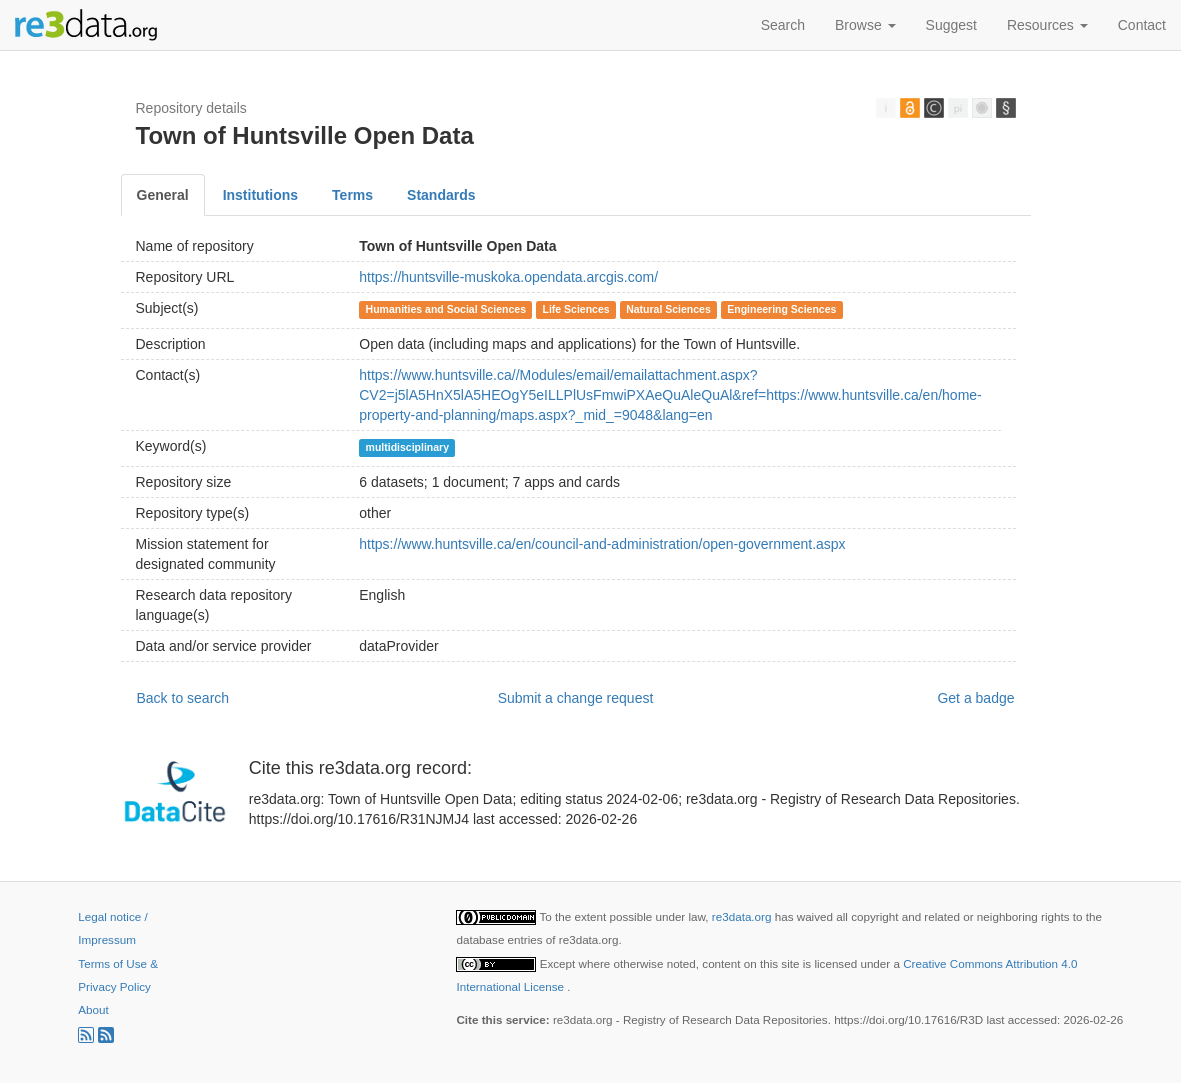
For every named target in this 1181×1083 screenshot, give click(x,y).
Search (783, 25)
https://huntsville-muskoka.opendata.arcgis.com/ (508, 277)
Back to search (183, 698)
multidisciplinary (407, 447)
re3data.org (743, 916)
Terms (352, 195)
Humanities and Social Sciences (446, 309)
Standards (441, 195)
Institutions (260, 195)
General (163, 195)
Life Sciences (576, 309)
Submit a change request (576, 698)
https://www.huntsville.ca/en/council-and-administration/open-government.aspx (602, 544)
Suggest (951, 25)
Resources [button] (1047, 25)
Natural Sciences (668, 309)
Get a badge (975, 698)
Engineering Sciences (781, 309)
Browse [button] (865, 25)
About (93, 1009)
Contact (1142, 25)
